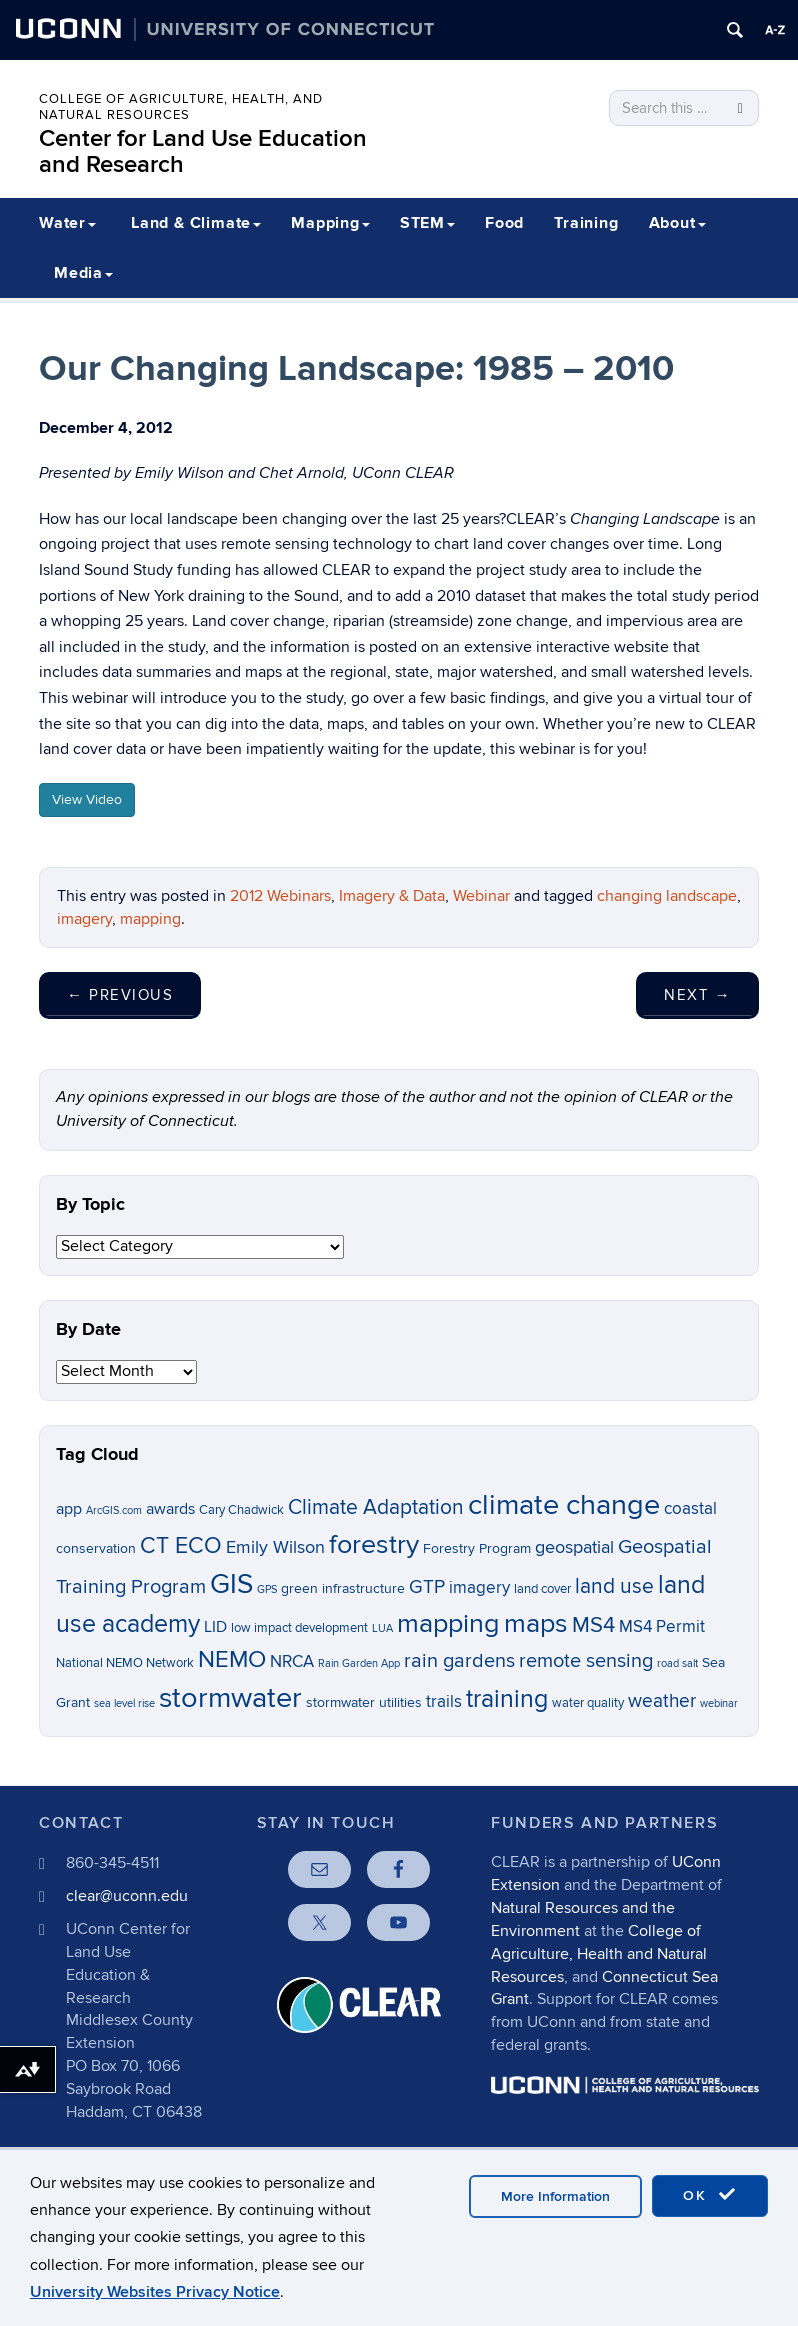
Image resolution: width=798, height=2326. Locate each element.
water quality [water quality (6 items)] (588, 1703)
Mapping (330, 223)
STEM (427, 223)
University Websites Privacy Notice (155, 2292)
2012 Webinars (280, 896)
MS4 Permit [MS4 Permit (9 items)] (662, 1627)
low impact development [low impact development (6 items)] (299, 1628)
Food (504, 223)
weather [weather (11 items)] (662, 1701)
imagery (84, 919)
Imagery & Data (392, 896)
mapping (150, 919)
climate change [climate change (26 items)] (564, 1505)
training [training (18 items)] (507, 1699)
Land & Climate (196, 223)
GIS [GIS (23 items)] (231, 1584)
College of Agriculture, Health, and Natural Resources (181, 107)
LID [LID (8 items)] (215, 1627)
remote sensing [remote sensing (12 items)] (586, 1661)
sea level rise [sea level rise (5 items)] (124, 1703)
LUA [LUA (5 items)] (382, 1628)
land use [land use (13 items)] (614, 1586)
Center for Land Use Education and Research (203, 151)
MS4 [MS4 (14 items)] (593, 1625)
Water (67, 223)
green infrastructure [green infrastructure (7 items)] (343, 1588)
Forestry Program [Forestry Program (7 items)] (477, 1548)
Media (83, 273)
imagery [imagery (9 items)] (479, 1588)
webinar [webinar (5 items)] (719, 1703)
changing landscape (667, 896)
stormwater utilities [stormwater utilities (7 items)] (364, 1702)
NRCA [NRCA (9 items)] (292, 1662)
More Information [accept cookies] (555, 2196)
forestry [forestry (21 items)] (374, 1545)
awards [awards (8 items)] (170, 1509)
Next (697, 995)
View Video (87, 799)
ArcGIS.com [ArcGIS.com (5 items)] (114, 1510)
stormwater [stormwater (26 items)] (230, 1698)
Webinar (481, 896)
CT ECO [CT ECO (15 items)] (181, 1546)
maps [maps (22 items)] (536, 1623)
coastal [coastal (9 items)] (690, 1509)
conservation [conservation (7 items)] (96, 1548)
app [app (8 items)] (69, 1509)
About (677, 223)
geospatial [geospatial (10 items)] (574, 1547)
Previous (120, 995)
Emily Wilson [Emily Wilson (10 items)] (275, 1547)
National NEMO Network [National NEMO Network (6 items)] (125, 1663)
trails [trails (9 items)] (444, 1702)
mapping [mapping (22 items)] (448, 1623)
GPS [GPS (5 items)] (267, 1589)
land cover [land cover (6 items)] (542, 1589)
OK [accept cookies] (710, 2195)
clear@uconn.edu (127, 1896)
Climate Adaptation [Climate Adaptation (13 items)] (376, 1507)
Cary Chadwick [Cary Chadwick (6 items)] (241, 1510)
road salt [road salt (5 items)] (677, 1663)
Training (586, 223)
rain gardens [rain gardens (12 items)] (459, 1661)
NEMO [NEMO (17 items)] (232, 1659)
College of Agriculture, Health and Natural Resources (599, 1954)
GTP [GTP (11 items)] (427, 1587)
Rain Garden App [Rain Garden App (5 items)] (359, 1663)
